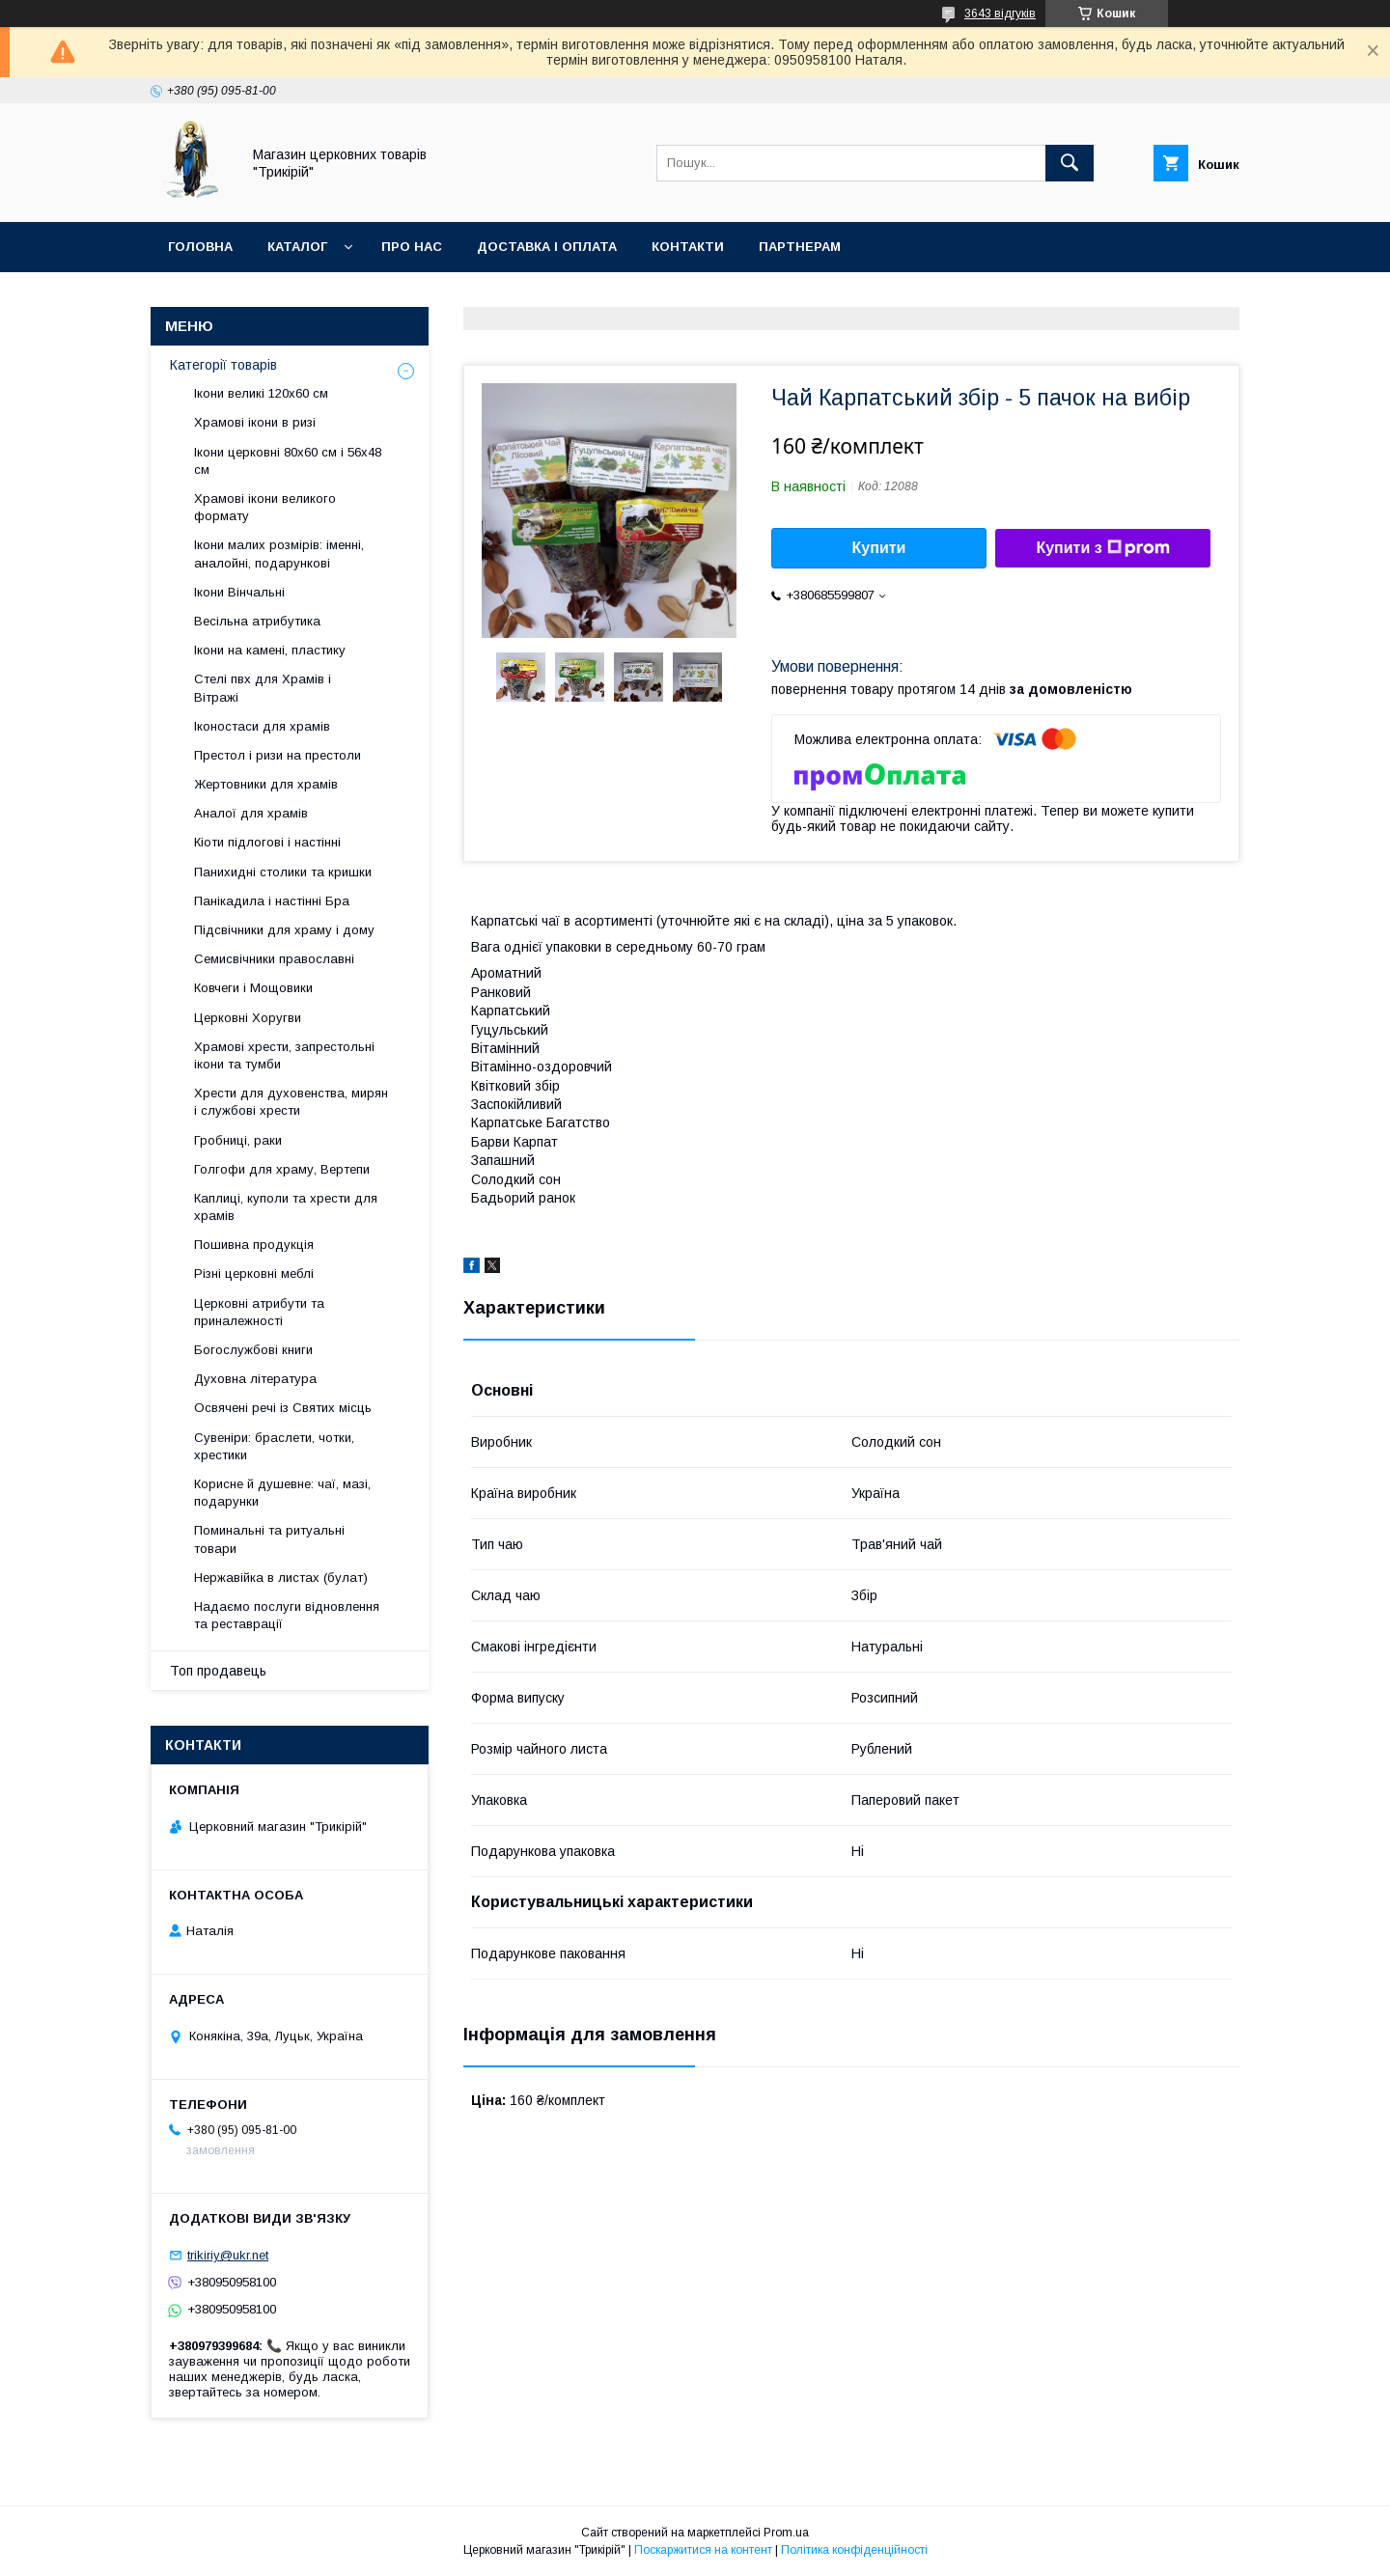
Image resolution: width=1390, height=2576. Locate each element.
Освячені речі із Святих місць (283, 1407)
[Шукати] (1069, 163)
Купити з (1102, 548)
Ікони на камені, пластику (270, 650)
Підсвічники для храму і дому (284, 930)
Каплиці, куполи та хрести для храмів (285, 1207)
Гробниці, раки (238, 1140)
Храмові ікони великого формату (265, 507)
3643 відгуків (1000, 13)
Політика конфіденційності (854, 2550)
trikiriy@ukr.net (227, 2255)
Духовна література (255, 1378)
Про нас (411, 246)
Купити (879, 548)
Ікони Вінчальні (239, 592)
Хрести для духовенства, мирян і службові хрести (291, 1102)
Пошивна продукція (254, 1244)
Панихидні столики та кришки (283, 872)
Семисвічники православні (274, 959)
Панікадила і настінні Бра (271, 901)
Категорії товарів (223, 365)
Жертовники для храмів (266, 784)
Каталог (297, 246)
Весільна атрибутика (257, 621)
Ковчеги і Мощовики (253, 988)
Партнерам (800, 246)
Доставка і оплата (547, 246)
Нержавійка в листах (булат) (281, 1577)
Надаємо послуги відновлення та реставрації (286, 1615)
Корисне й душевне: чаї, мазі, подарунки (282, 1493)
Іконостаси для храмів (262, 726)
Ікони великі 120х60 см (261, 393)
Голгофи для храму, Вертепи (282, 1169)
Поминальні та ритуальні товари (269, 1539)
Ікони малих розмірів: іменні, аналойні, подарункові (279, 553)
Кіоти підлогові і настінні (267, 842)
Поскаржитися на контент (703, 2550)
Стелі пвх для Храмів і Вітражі (262, 688)
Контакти (688, 246)
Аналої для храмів (251, 813)
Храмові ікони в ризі (255, 422)
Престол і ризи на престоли (277, 755)
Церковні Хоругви (247, 1018)
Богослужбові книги (253, 1350)
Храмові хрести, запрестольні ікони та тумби (284, 1055)
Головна (200, 246)
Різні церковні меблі (254, 1273)
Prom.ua (786, 2532)
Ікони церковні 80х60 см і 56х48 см (287, 461)
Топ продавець (218, 1670)
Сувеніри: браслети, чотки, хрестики (274, 1446)
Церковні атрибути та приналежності (259, 1312)
